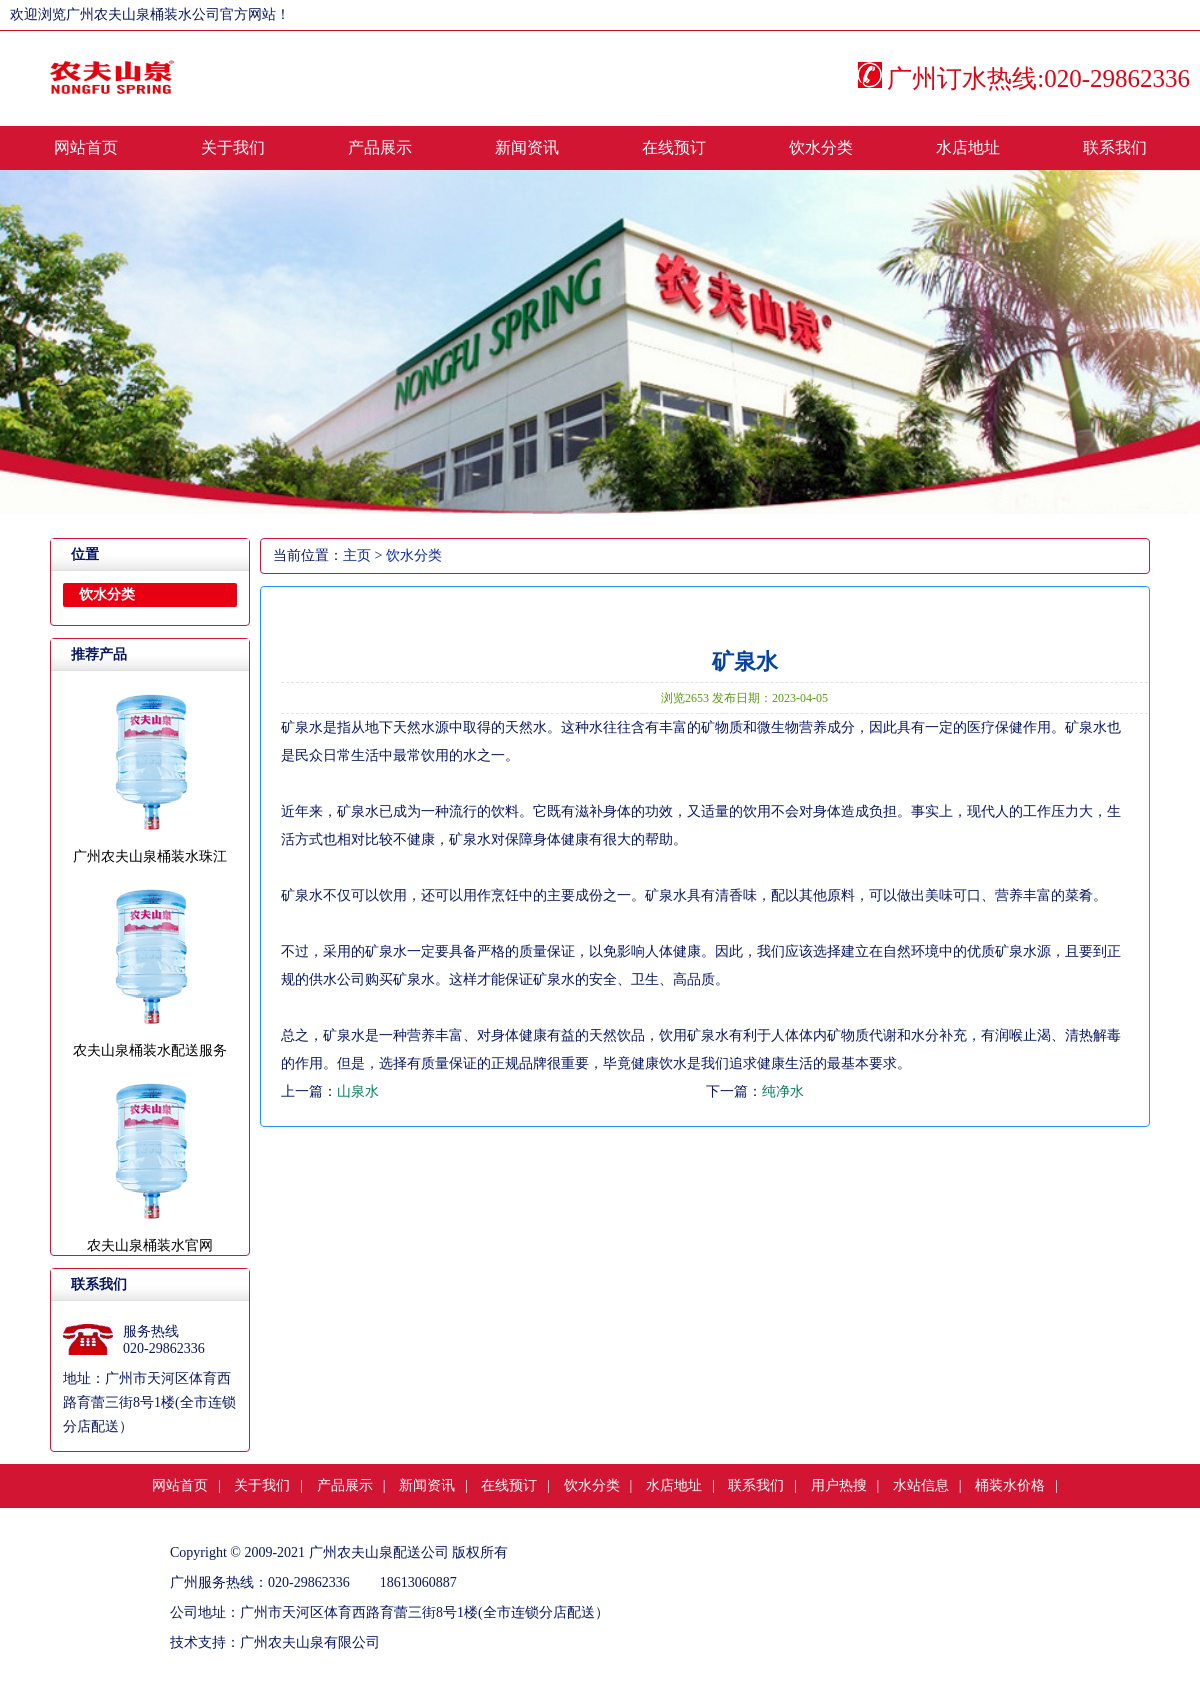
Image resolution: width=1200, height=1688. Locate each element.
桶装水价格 (1010, 1485)
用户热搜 (839, 1485)
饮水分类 (821, 147)
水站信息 (921, 1485)
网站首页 (86, 147)
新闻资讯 (527, 147)
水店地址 (968, 147)
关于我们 (233, 147)
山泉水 (358, 1091)
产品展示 (380, 147)
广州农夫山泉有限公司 (310, 1642)
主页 (357, 555)
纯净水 (783, 1091)
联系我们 (1115, 147)
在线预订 (674, 147)
